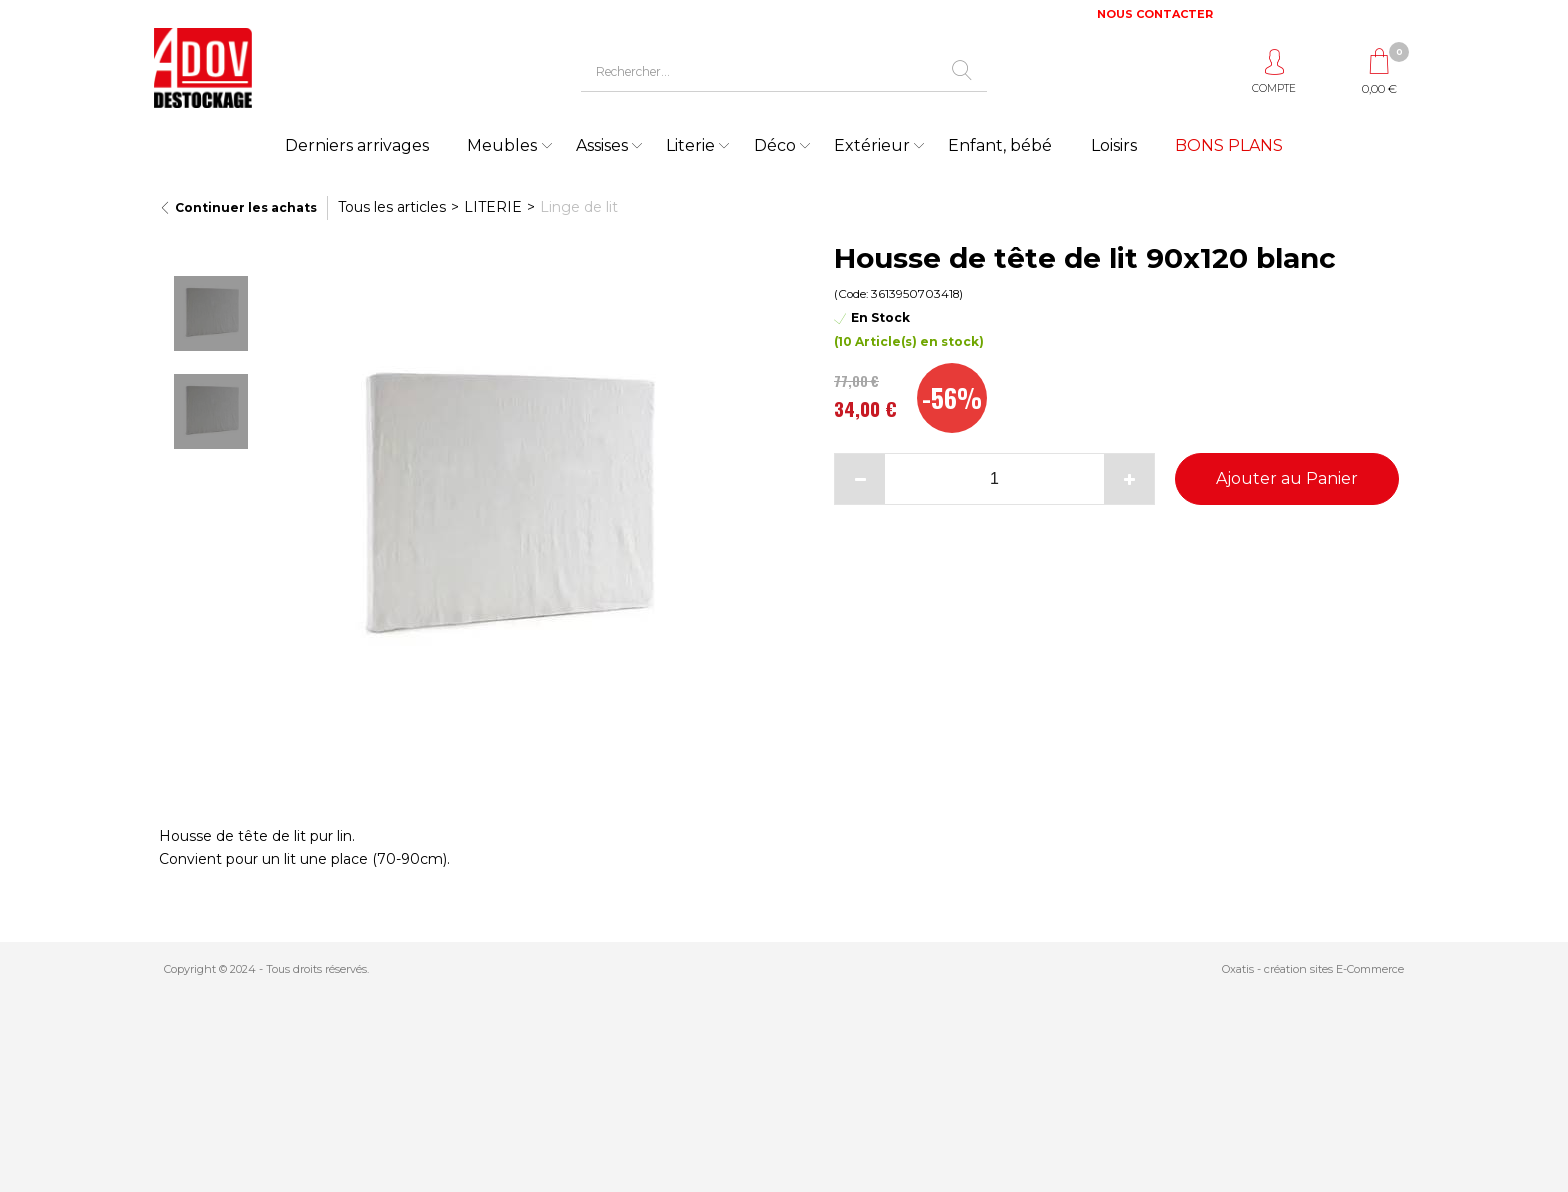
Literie (690, 145)
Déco (775, 145)
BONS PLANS (1229, 145)
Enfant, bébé (1000, 145)
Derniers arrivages (357, 145)
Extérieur (872, 145)
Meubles (502, 145)
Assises (602, 145)
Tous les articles (392, 207)
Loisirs (1114, 145)
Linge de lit (579, 207)
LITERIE (493, 207)
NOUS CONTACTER (1155, 14)
